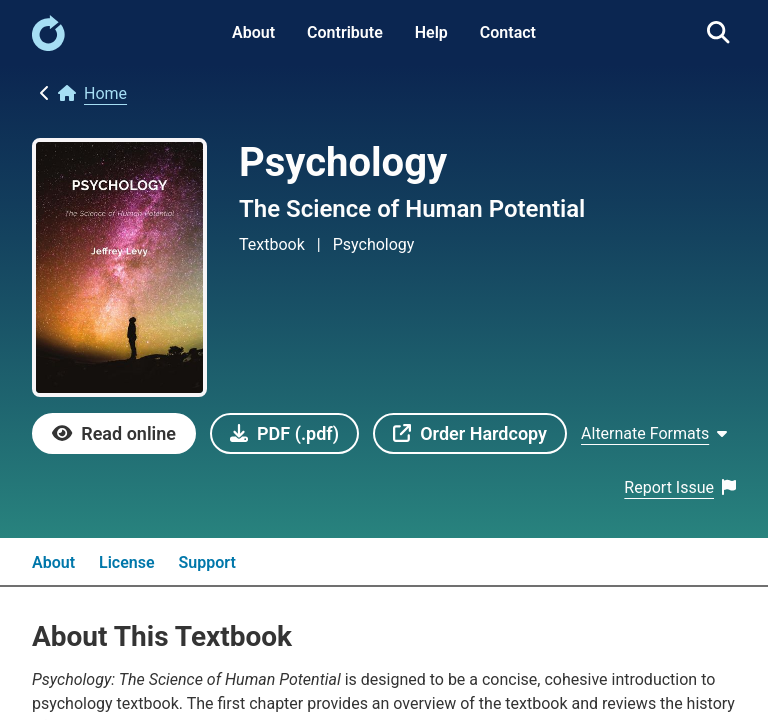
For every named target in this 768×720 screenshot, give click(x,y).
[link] (48, 45)
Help (431, 32)
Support (207, 562)
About (253, 32)
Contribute (345, 32)
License (127, 562)
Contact (508, 32)
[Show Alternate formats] (654, 433)
